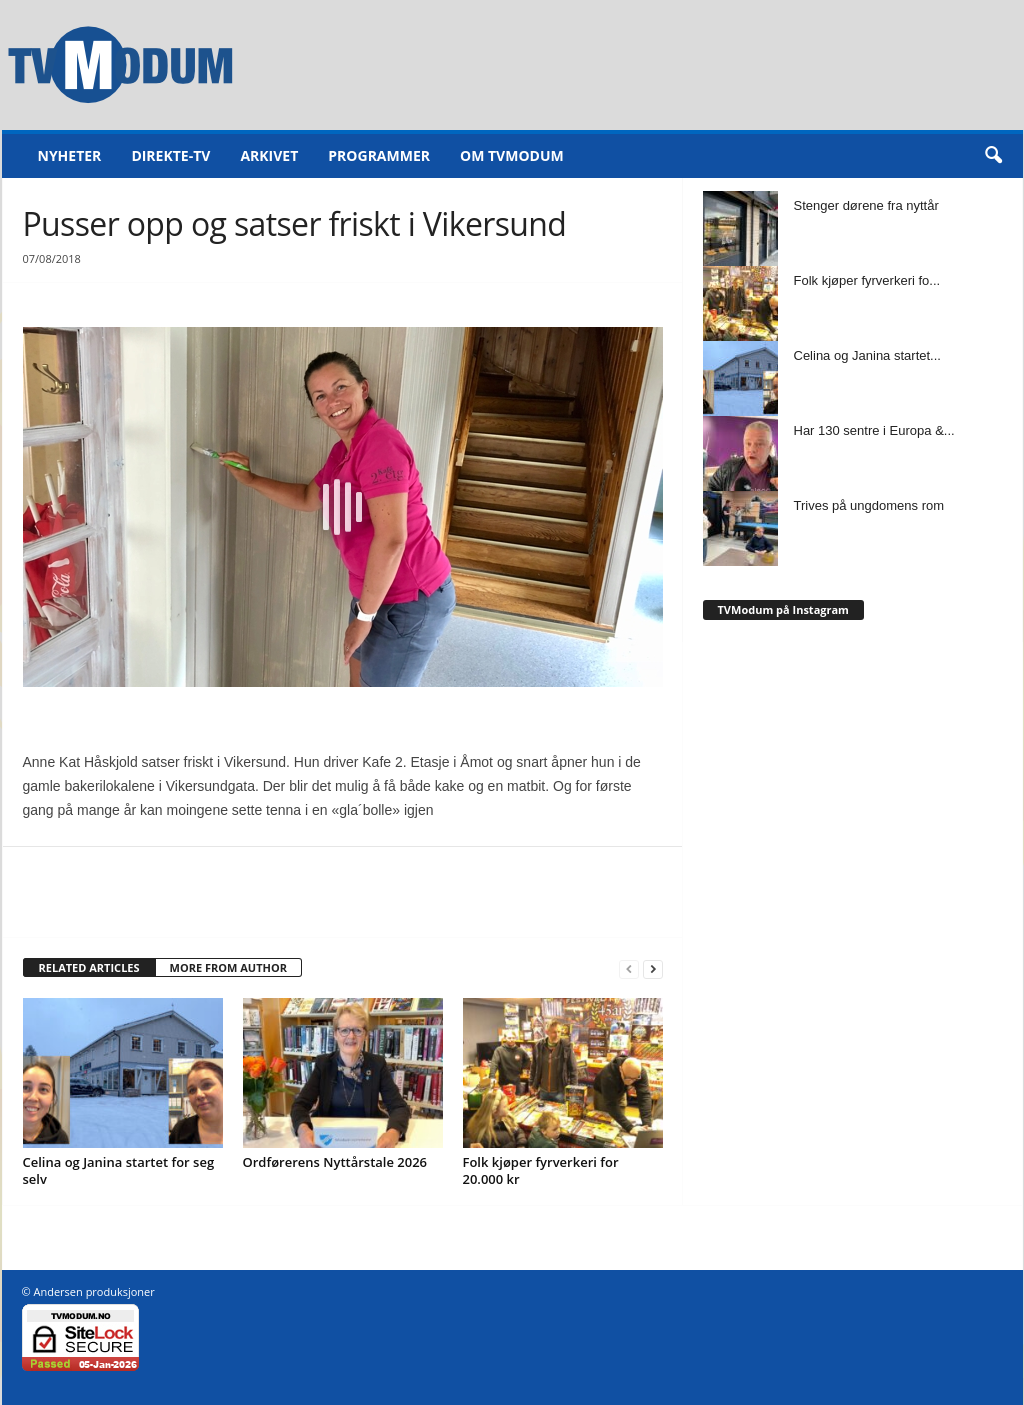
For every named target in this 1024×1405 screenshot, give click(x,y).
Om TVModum (512, 155)
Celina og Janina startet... (867, 355)
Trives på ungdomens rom (869, 505)
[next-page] (653, 968)
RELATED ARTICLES (89, 967)
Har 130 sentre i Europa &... (874, 430)
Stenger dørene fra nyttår (866, 205)
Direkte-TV (170, 155)
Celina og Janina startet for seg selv (119, 1170)
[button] (993, 156)
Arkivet (269, 155)
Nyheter (70, 155)
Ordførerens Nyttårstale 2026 (335, 1162)
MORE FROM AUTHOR (228, 967)
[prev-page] (629, 968)
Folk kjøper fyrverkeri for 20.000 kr (541, 1170)
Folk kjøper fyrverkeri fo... (867, 280)
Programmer (379, 155)
